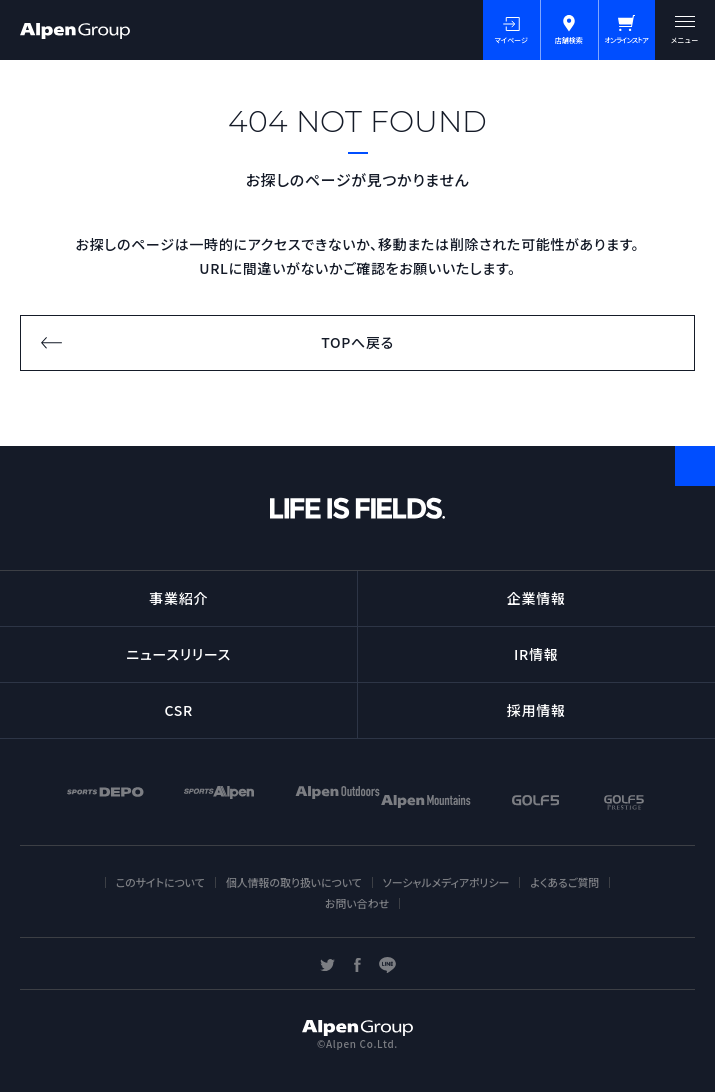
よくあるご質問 (564, 882)
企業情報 (536, 598)
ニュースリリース (178, 654)
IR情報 (536, 654)
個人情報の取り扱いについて (294, 882)
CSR (179, 710)
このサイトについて (160, 882)
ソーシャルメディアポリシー (446, 882)
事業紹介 (178, 598)
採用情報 (536, 710)
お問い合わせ (357, 903)
